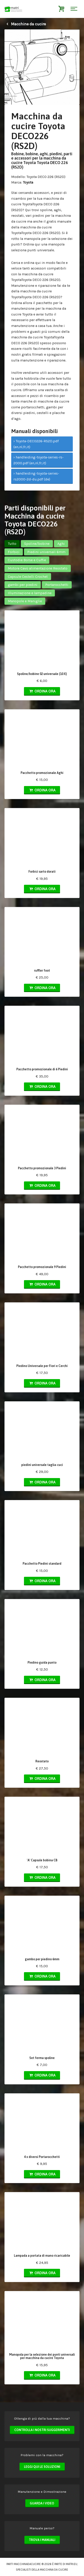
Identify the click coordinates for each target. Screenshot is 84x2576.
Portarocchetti (56, 585)
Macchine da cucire (25, 24)
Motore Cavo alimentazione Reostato (37, 568)
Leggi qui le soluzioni (42, 2467)
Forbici (13, 552)
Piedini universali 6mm (46, 552)
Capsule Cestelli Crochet (28, 576)
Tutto (12, 543)
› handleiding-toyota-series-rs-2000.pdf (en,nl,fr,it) (38, 460)
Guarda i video (42, 2503)
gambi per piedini (22, 585)
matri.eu (71, 2564)
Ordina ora (41, 691)
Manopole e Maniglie (25, 601)
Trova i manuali (42, 2540)
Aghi (61, 543)
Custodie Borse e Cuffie (27, 560)
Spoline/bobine (37, 543)
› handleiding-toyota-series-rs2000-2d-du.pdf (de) (36, 476)
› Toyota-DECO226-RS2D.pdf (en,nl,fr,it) (36, 444)
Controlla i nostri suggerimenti (42, 2430)
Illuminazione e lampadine (30, 593)
